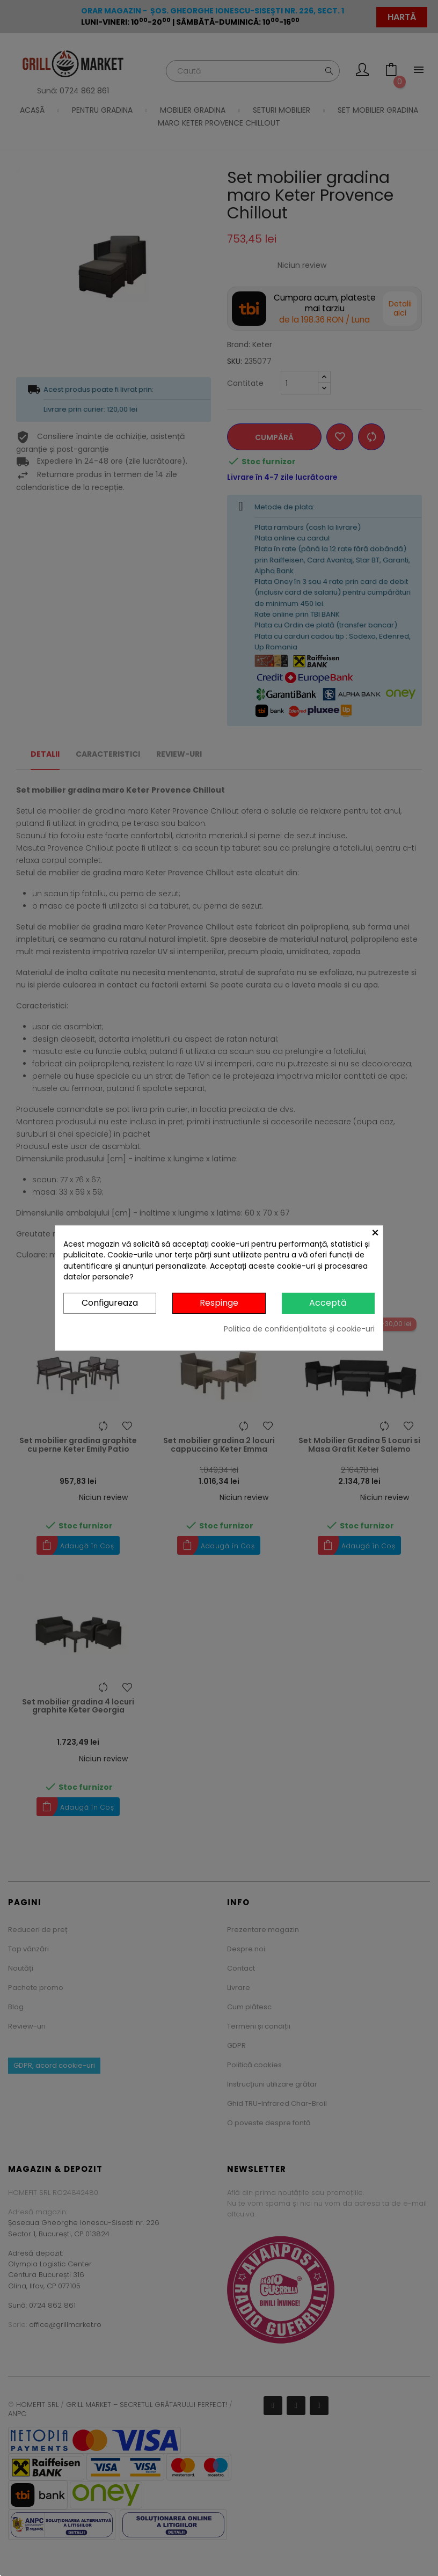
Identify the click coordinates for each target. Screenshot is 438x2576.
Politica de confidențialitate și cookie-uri (299, 1328)
